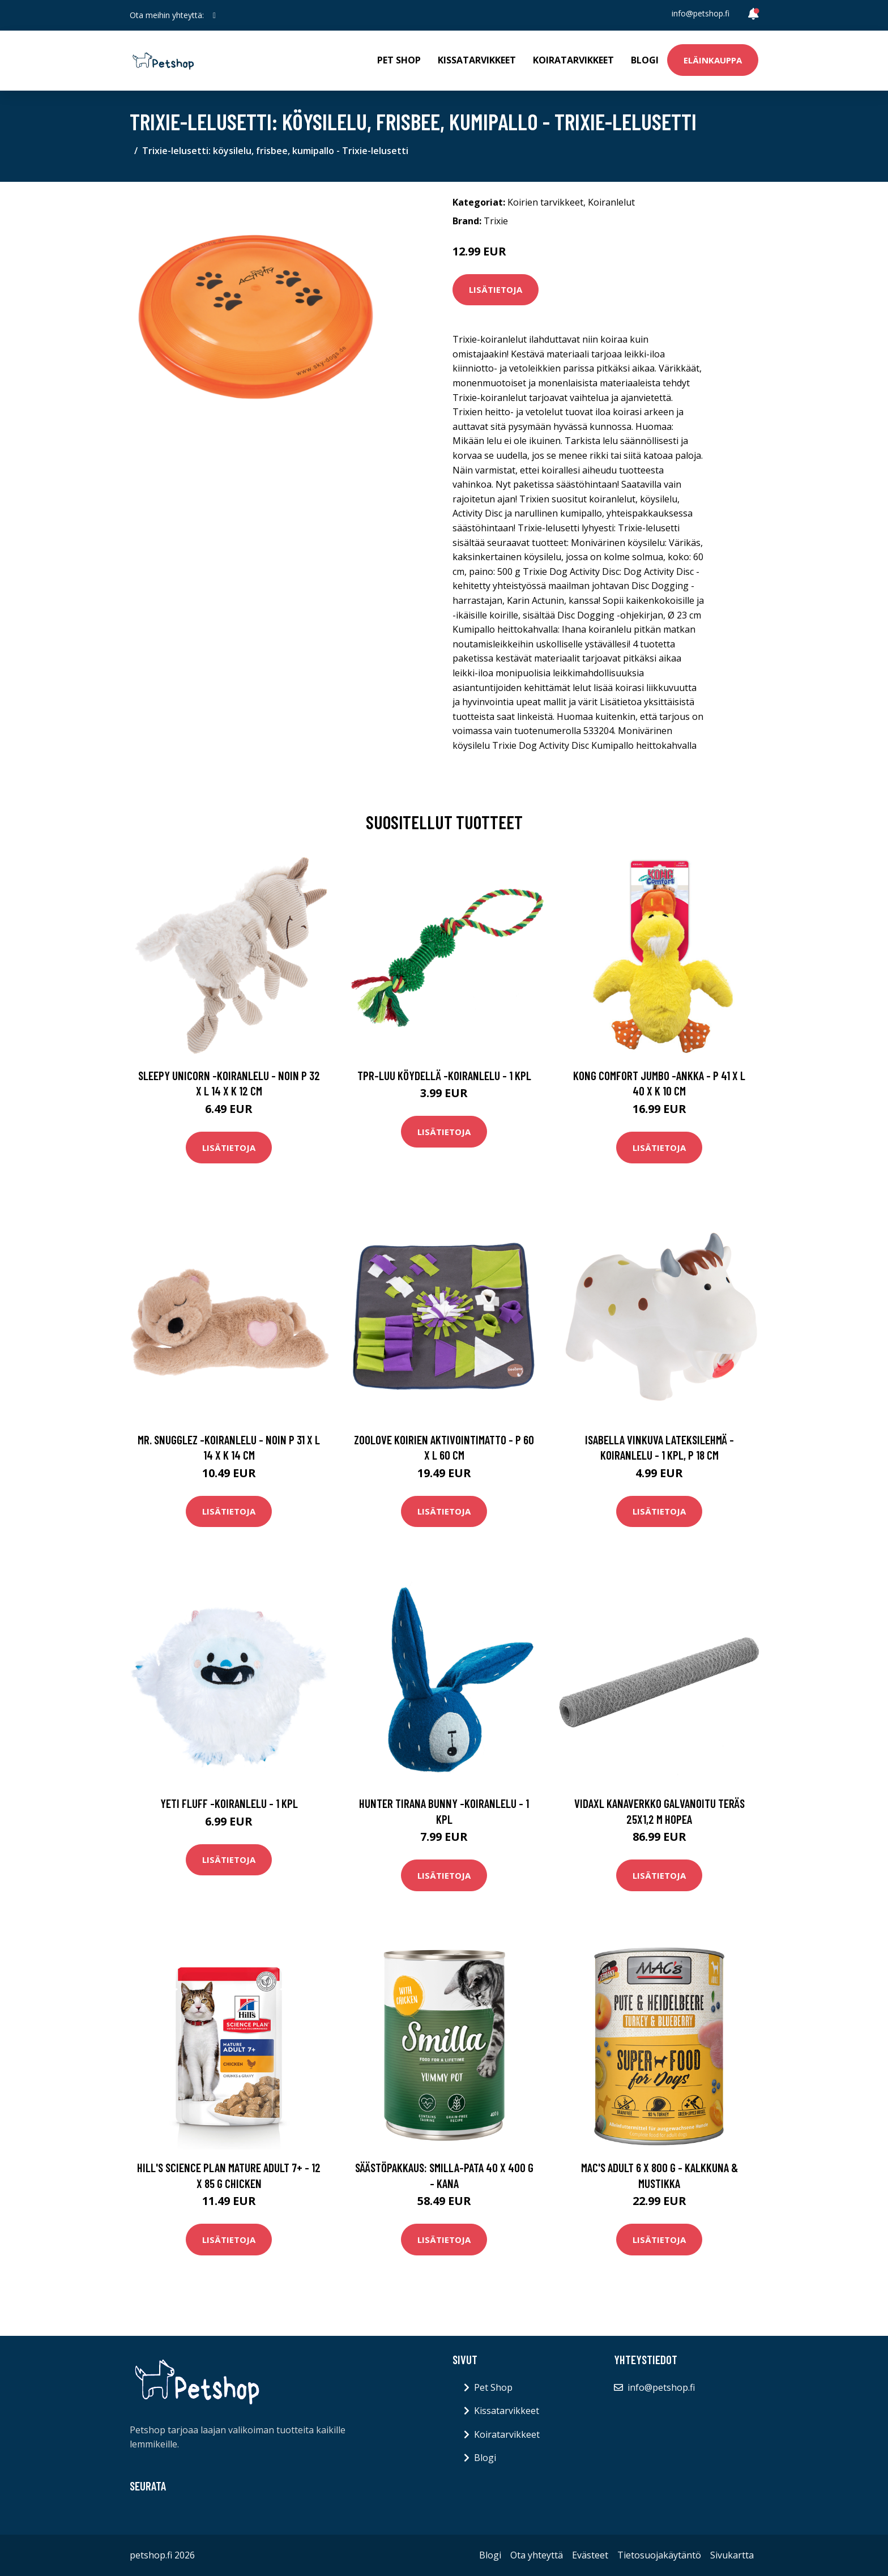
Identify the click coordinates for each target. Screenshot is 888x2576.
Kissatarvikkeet (477, 60)
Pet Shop (399, 60)
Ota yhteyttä (536, 2555)
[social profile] (214, 15)
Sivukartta (732, 2555)
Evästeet (590, 2555)
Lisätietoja (495, 289)
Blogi (645, 60)
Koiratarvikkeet (573, 60)
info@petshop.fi (700, 13)
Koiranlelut (611, 202)
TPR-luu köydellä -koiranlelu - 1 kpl (444, 1075)
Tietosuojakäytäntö (659, 2555)
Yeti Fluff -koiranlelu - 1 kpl (229, 1803)
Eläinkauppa (713, 60)
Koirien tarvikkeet (545, 202)
